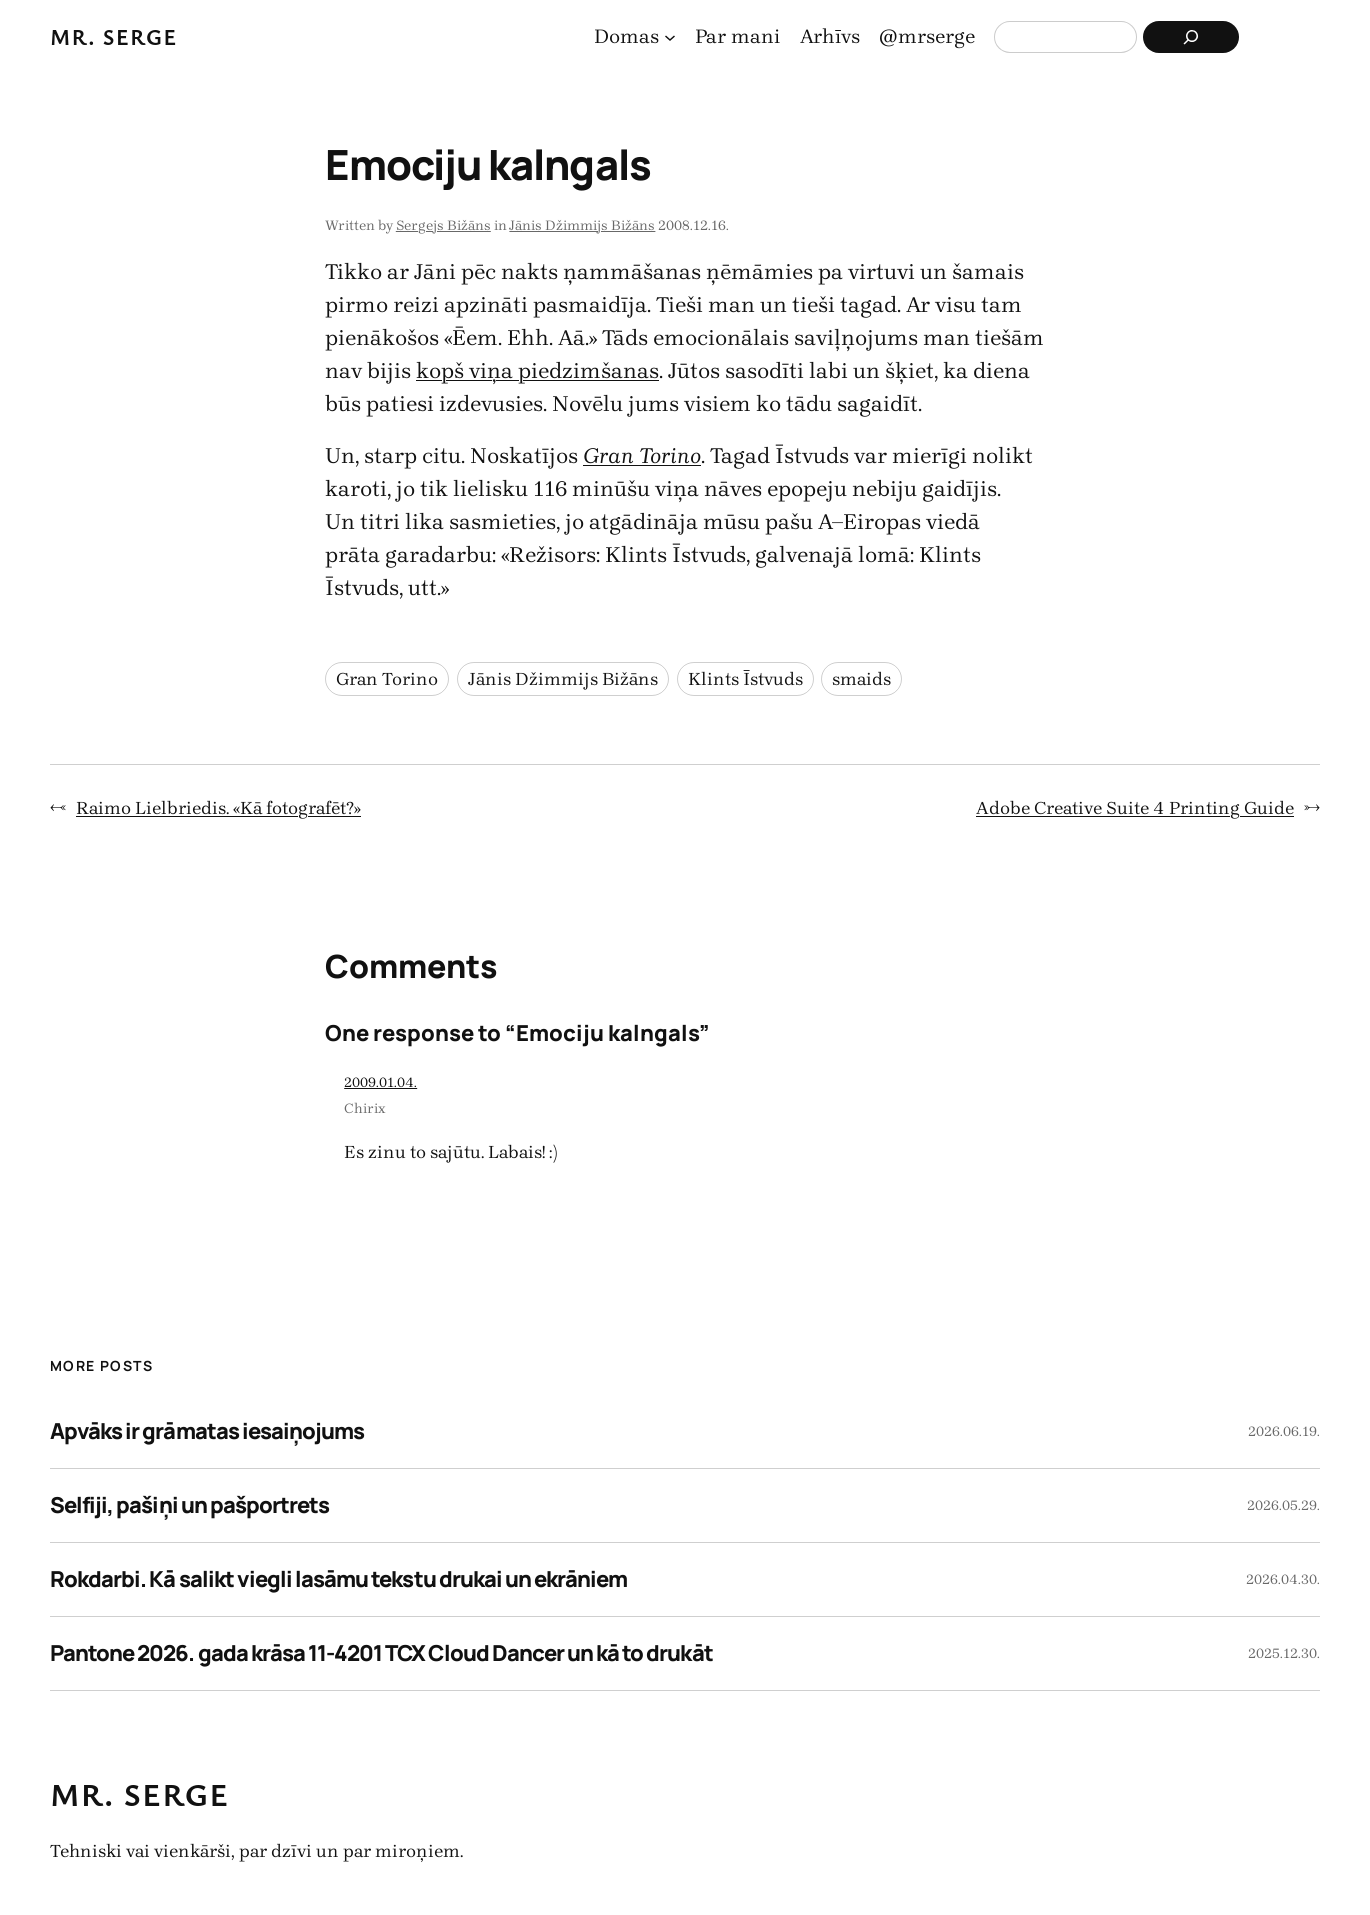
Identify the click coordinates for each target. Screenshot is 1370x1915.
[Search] (1191, 37)
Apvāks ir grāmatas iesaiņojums (207, 1431)
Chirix (365, 1108)
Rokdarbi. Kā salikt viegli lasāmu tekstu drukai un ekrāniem (338, 1579)
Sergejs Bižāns (443, 225)
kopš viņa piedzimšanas (537, 371)
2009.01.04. (380, 1082)
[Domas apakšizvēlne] (670, 37)
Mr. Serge (114, 36)
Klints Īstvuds (745, 679)
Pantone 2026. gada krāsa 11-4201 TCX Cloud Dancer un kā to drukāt (381, 1653)
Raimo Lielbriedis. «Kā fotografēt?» (218, 808)
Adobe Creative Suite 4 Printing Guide (1135, 808)
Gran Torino (387, 679)
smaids (861, 679)
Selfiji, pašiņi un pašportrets (189, 1505)
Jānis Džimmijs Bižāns (582, 225)
